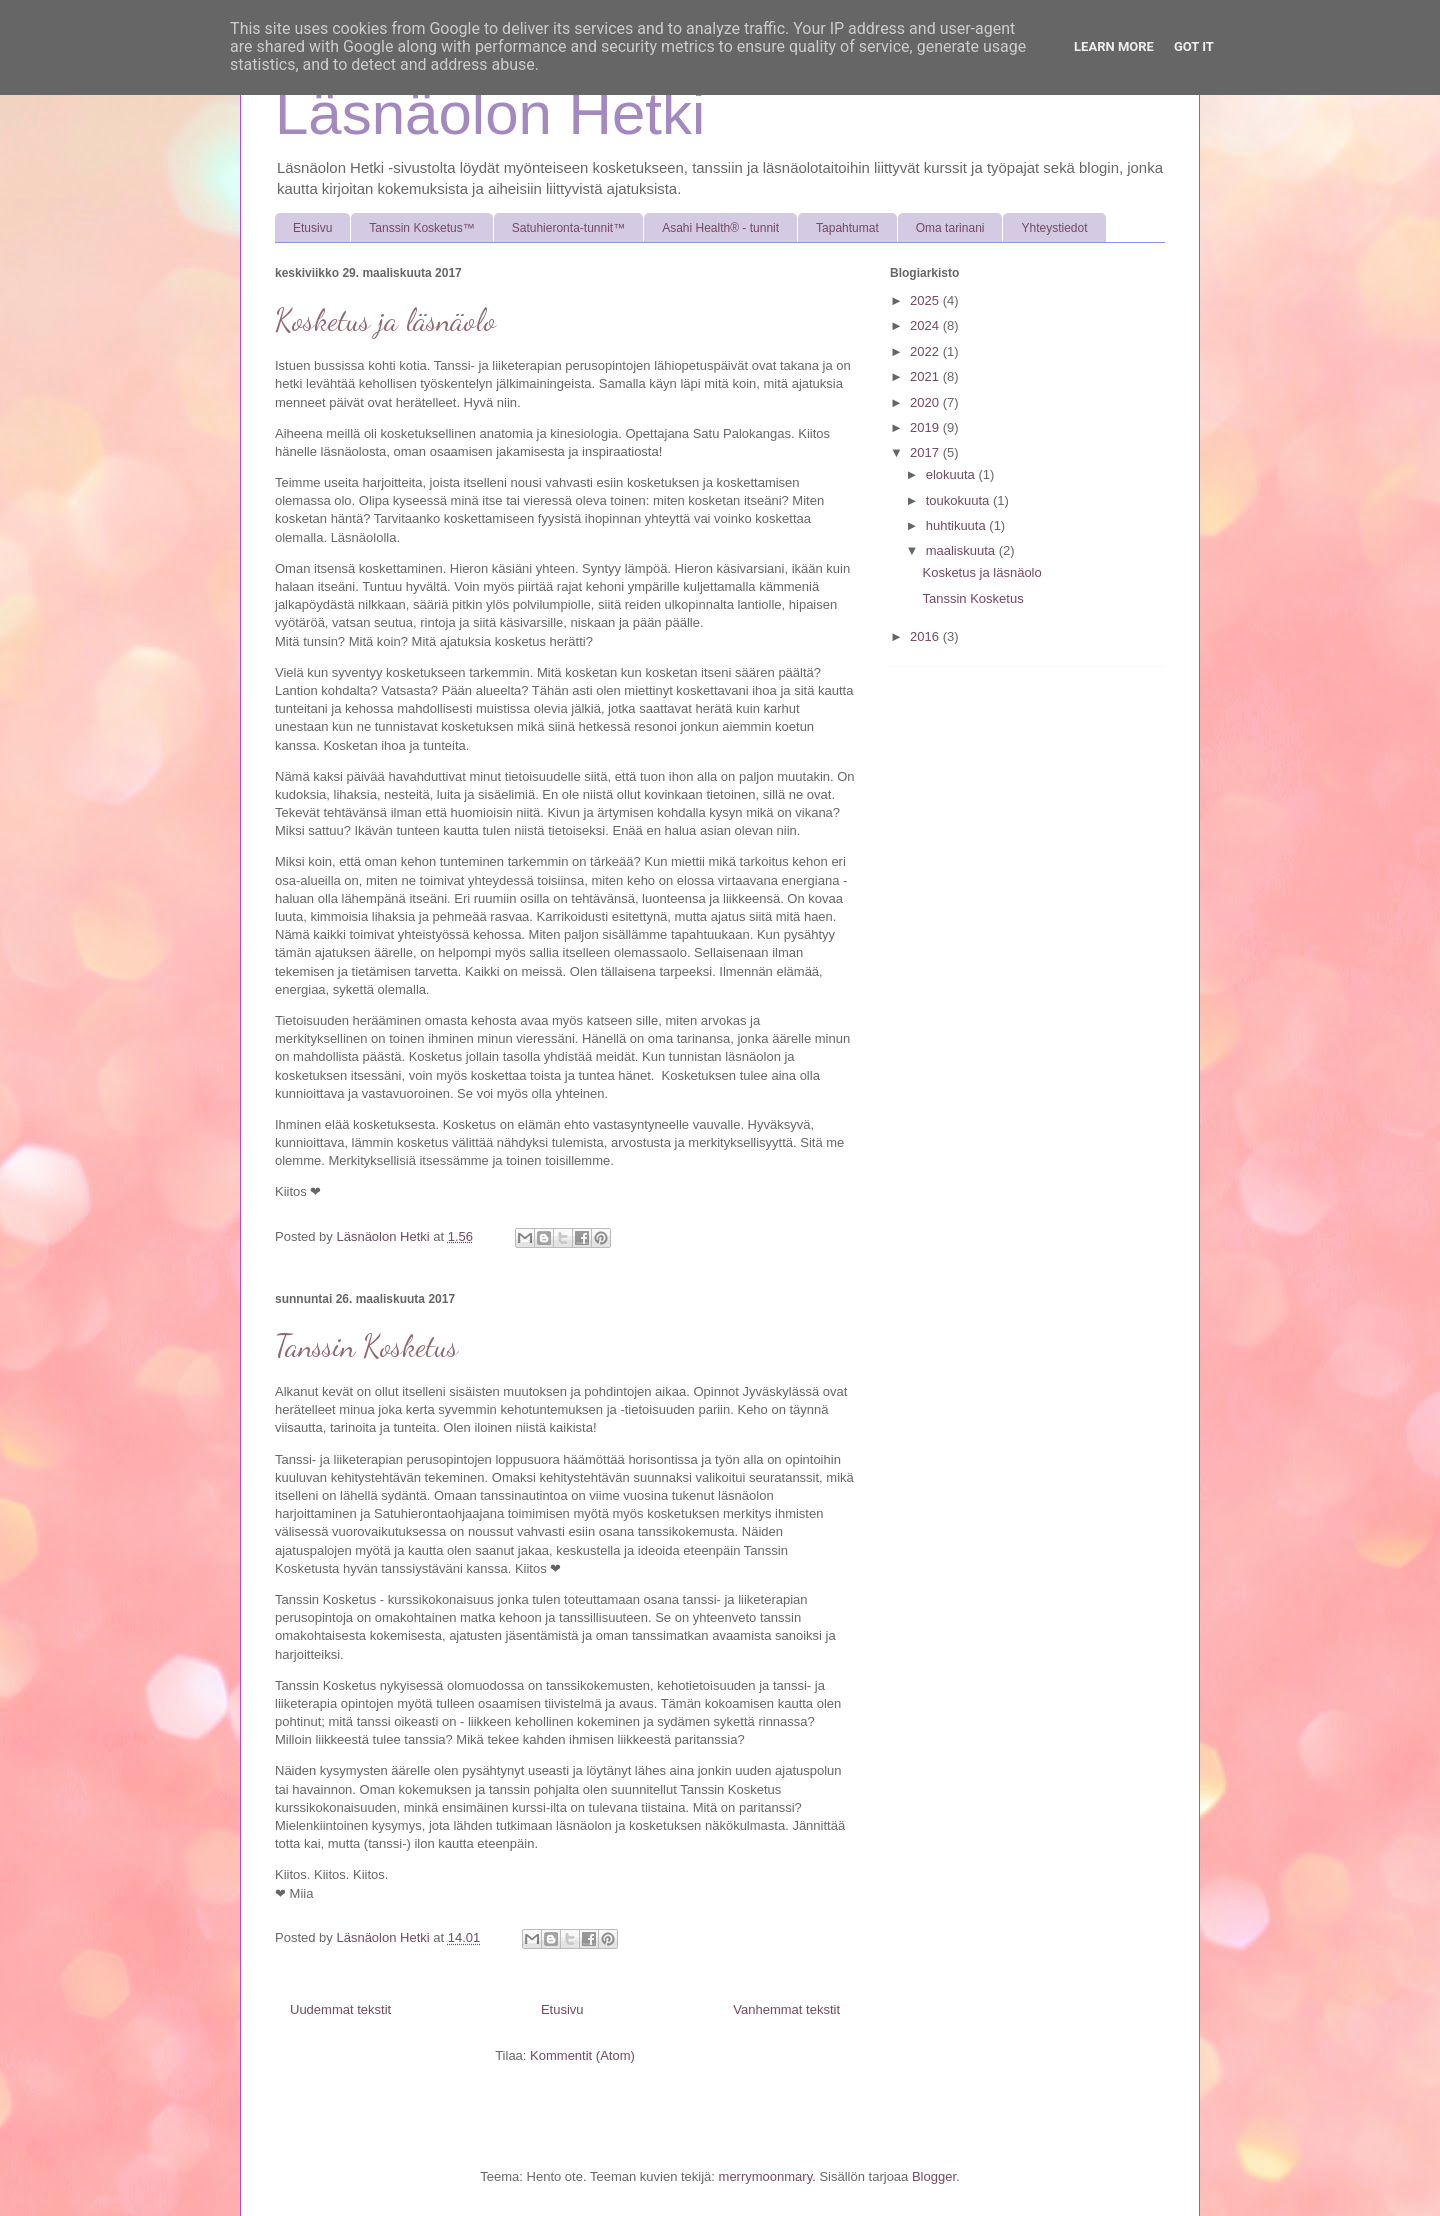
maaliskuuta (962, 550)
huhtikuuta (958, 525)
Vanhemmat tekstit (786, 2009)
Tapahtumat (847, 228)
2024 (926, 325)
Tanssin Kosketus (366, 1346)
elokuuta (952, 474)
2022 (926, 351)
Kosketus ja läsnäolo (385, 320)
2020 (926, 402)
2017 (926, 452)
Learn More (1114, 46)
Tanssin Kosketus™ (421, 228)
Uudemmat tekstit (340, 2009)
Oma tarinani (950, 228)
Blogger (934, 2176)
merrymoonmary (766, 2176)
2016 (926, 636)
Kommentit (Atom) (582, 2055)
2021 (926, 376)
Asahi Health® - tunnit (720, 228)
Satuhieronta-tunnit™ (568, 228)
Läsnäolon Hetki (490, 113)
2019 (926, 427)
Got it (1194, 46)
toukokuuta (959, 500)
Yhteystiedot (1054, 228)
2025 (926, 300)
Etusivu (312, 228)
